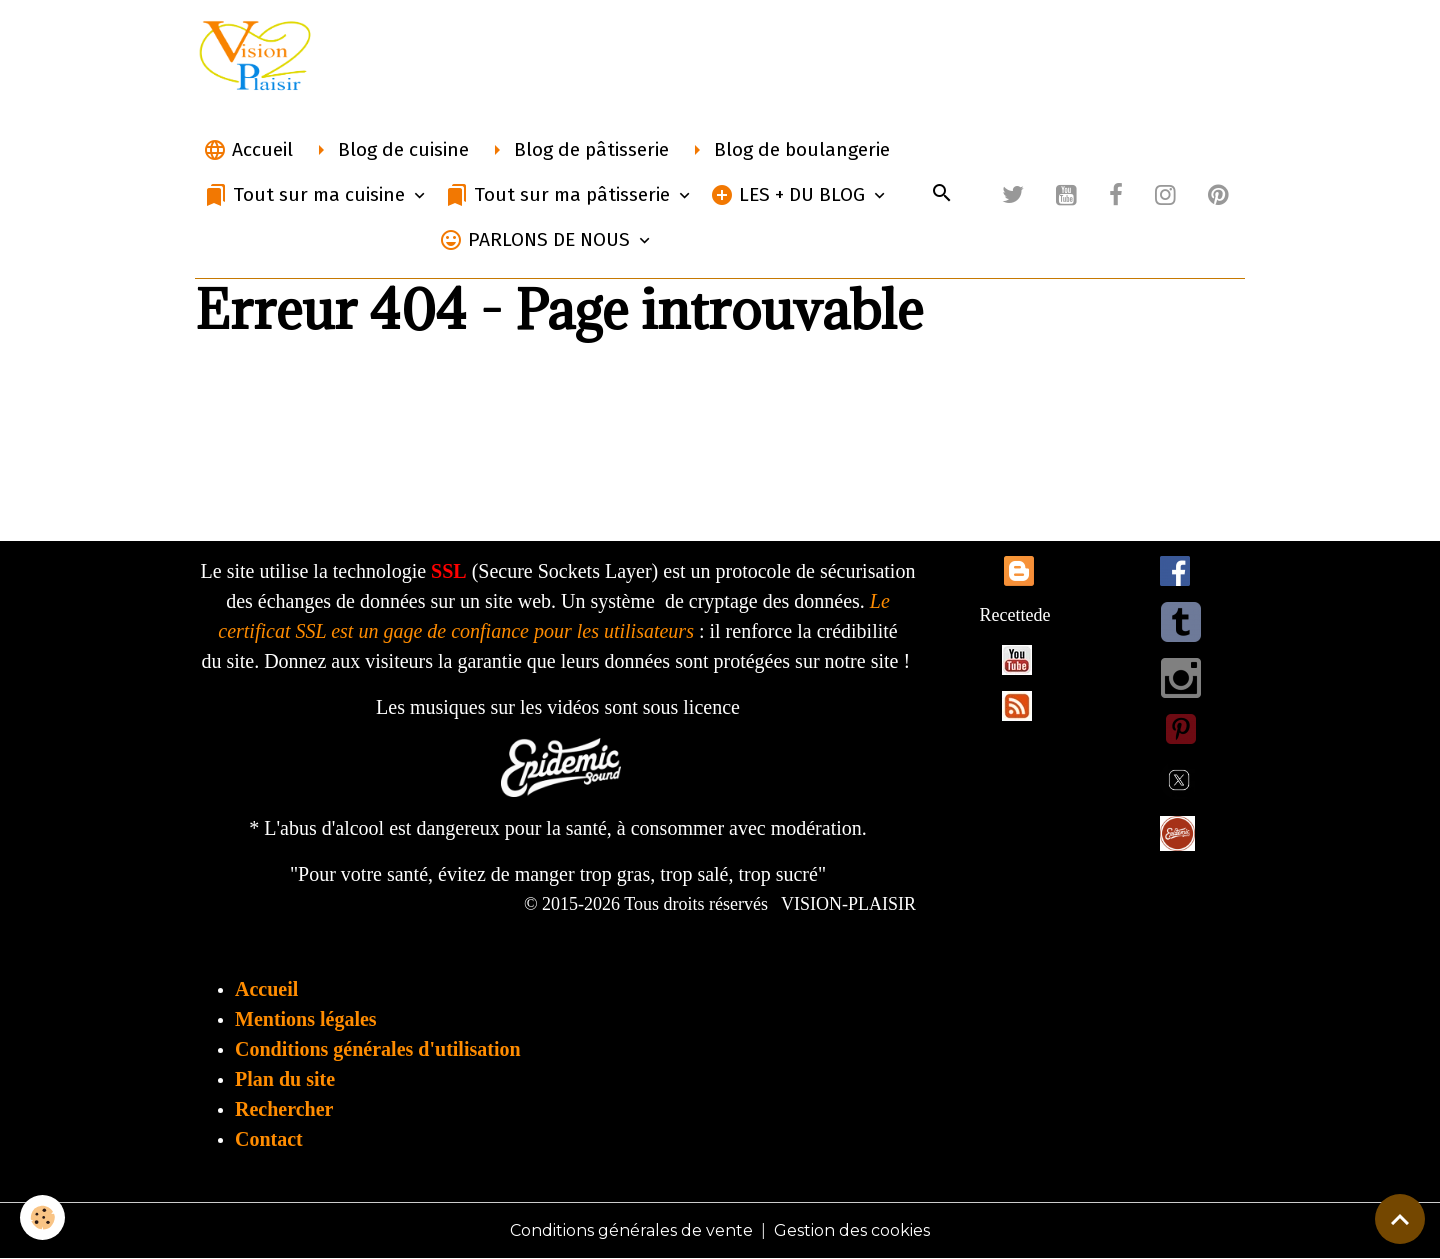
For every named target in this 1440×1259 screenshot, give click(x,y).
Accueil (248, 150)
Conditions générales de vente (631, 1230)
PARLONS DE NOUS (537, 240)
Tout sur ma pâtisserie (560, 195)
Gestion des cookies (852, 1230)
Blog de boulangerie (787, 150)
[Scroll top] (1400, 1219)
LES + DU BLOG (790, 195)
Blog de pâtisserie (577, 150)
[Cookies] (42, 1217)
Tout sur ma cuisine (307, 195)
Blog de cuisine (389, 150)
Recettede (1015, 615)
